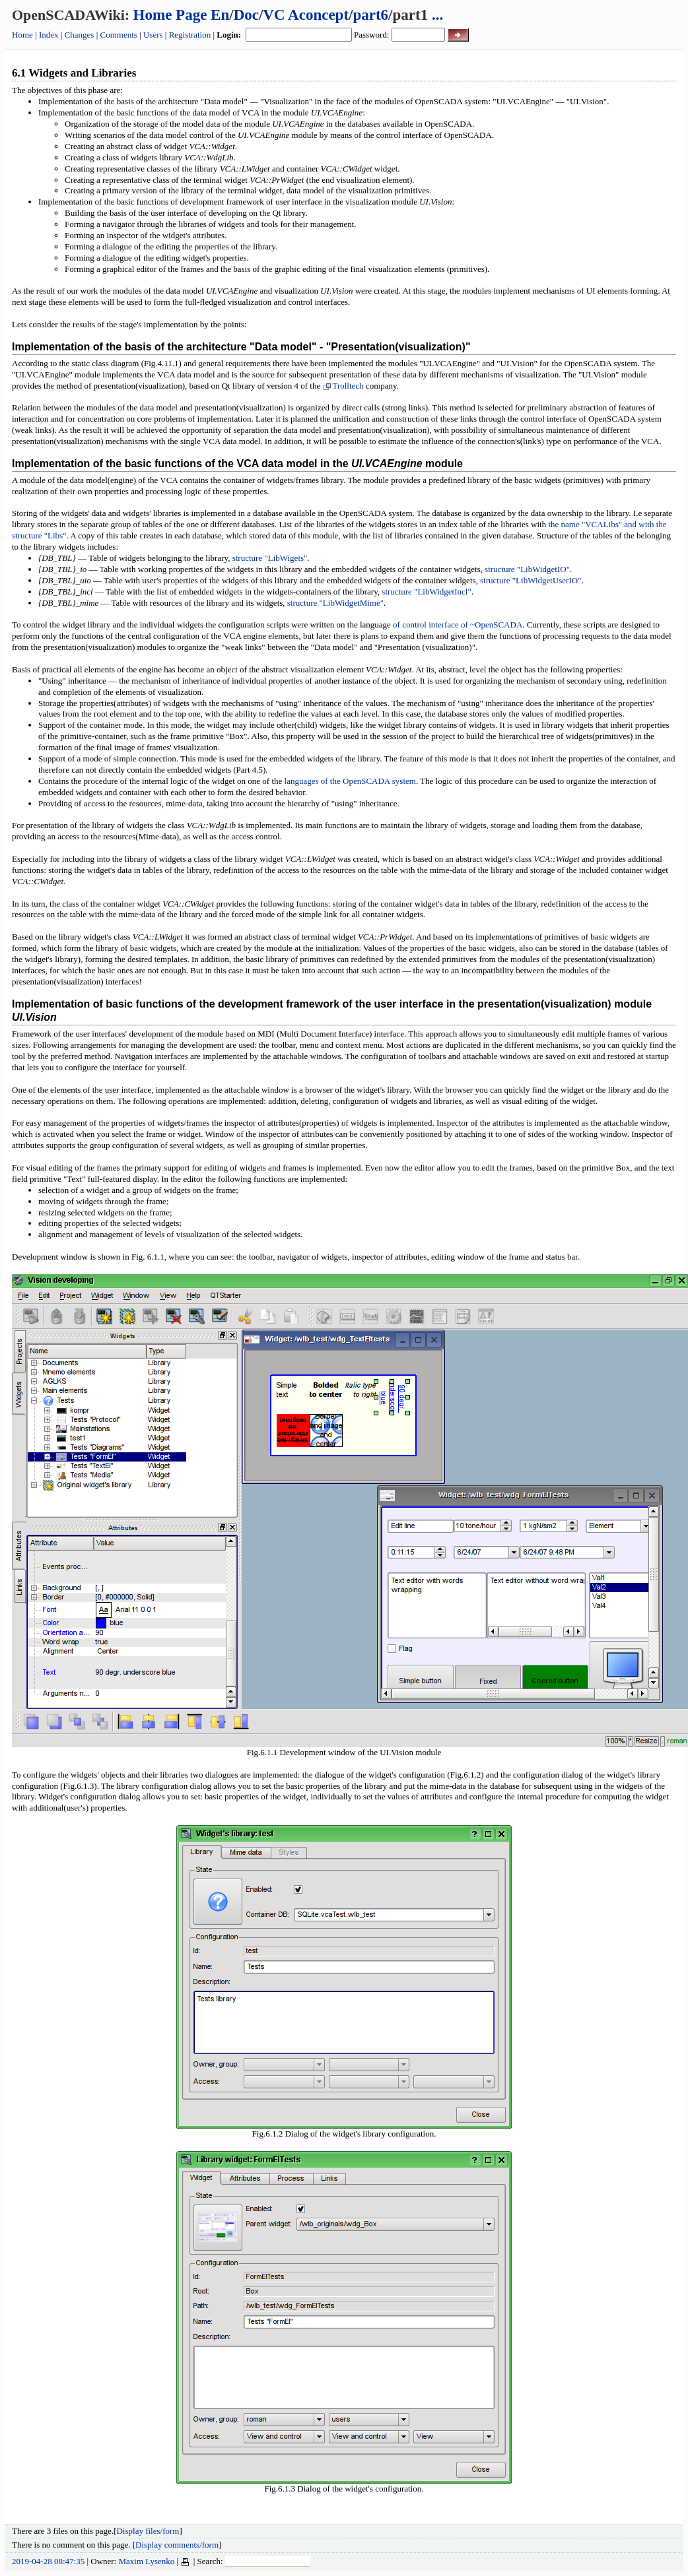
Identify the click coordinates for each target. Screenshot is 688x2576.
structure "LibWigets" (270, 558)
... (437, 15)
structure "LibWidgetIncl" (426, 591)
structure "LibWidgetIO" (527, 569)
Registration (190, 35)
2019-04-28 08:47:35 (48, 2561)
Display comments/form (177, 2545)
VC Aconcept (306, 15)
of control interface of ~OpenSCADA (457, 624)
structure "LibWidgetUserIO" (530, 580)
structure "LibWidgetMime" (335, 603)
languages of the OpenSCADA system (350, 781)
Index (49, 35)
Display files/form (147, 2531)
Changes (79, 35)
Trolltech (342, 386)
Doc (246, 15)
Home (22, 35)
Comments (118, 35)
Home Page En (181, 15)
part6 (370, 15)
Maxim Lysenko (146, 2561)
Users (153, 35)
